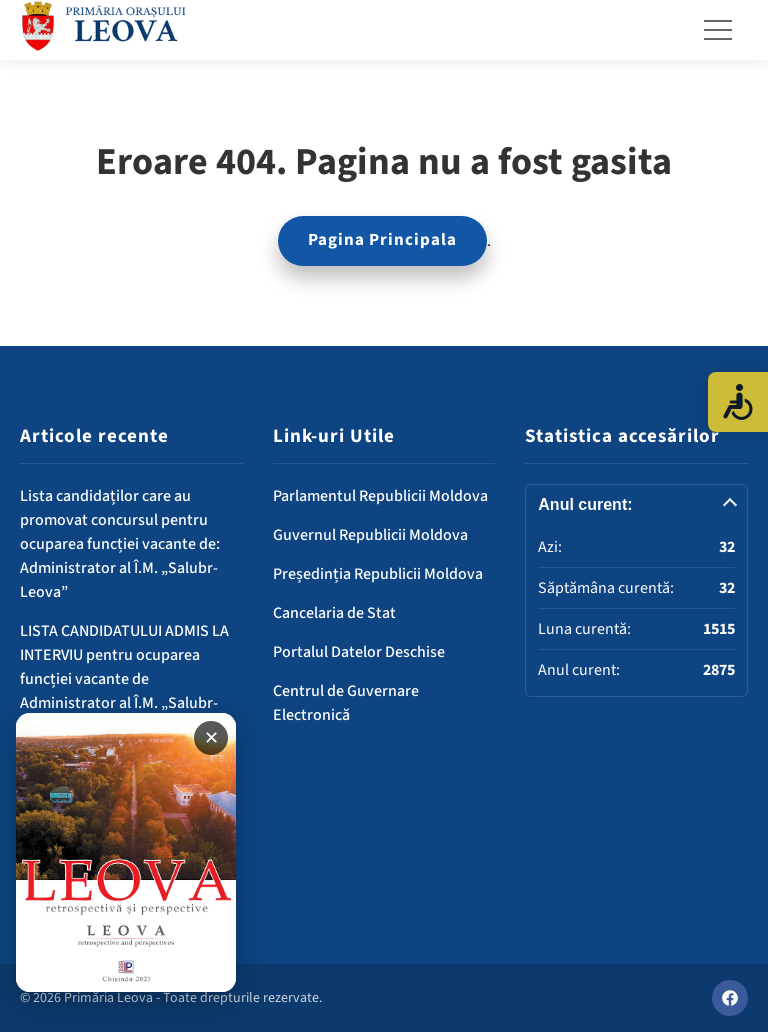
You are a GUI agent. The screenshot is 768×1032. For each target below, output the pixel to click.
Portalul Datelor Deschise (359, 652)
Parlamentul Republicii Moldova (380, 496)
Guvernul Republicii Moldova (370, 535)
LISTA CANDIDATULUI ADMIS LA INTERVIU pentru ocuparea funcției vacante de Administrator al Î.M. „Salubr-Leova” (124, 679)
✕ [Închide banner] (211, 738)
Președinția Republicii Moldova (378, 574)
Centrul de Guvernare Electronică (346, 703)
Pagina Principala (382, 240)
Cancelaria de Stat (334, 613)
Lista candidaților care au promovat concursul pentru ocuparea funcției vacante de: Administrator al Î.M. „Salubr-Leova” (120, 544)
